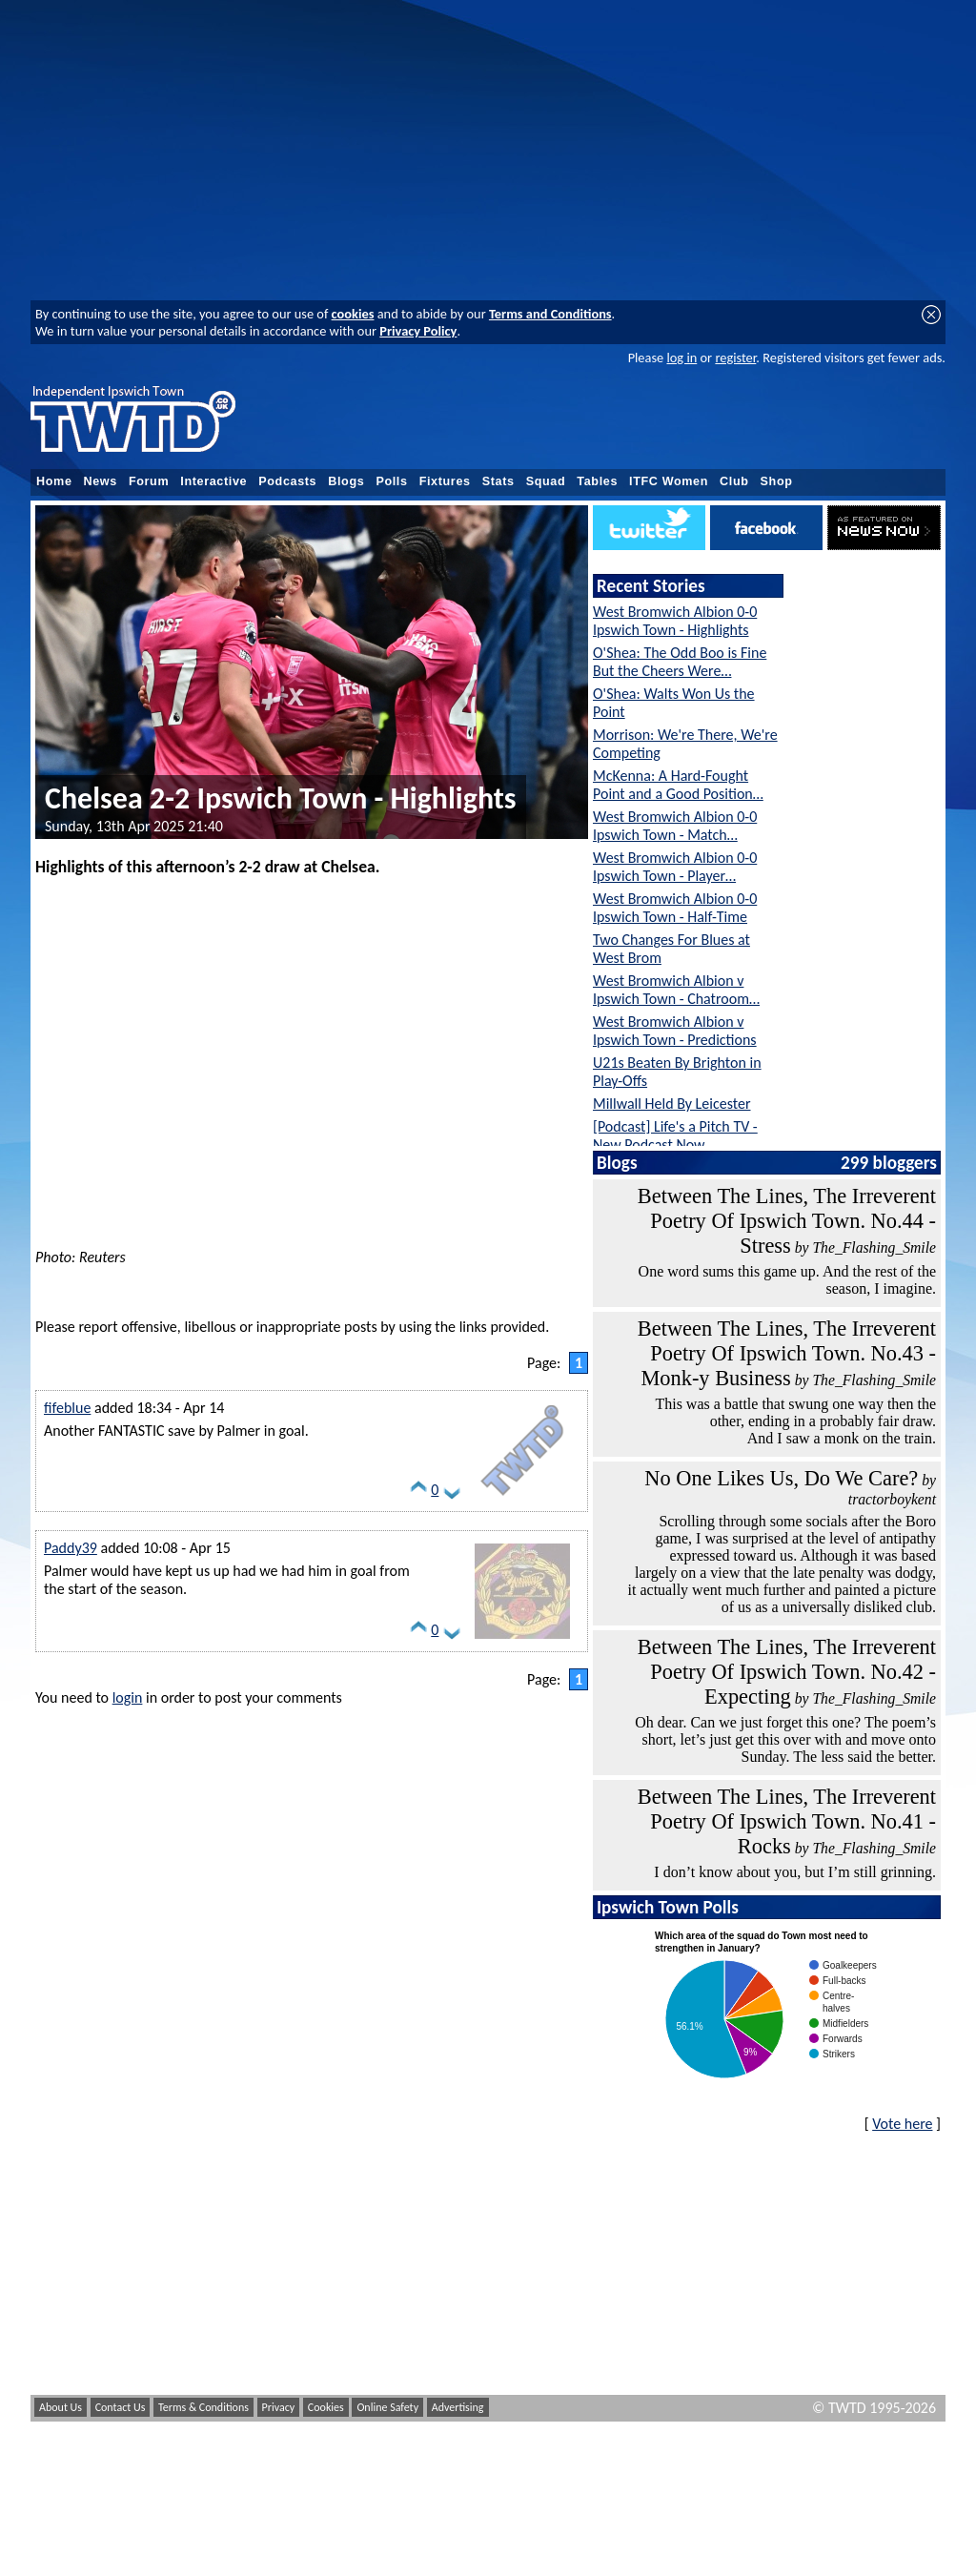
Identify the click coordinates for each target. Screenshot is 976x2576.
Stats (498, 481)
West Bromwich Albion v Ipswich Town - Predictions (675, 1030)
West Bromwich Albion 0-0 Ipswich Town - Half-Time (675, 907)
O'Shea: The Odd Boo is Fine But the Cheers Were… (679, 662)
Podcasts (287, 481)
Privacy (278, 2407)
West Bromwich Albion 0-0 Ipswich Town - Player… (675, 866)
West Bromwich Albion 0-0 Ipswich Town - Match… (675, 826)
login (127, 1697)
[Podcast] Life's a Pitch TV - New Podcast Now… (675, 1135)
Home (54, 481)
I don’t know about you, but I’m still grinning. (795, 1872)
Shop (777, 481)
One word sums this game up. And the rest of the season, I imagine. (787, 1280)
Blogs (346, 481)
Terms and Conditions (550, 313)
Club (734, 481)
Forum (149, 481)
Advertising (458, 2407)
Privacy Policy (418, 330)
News (100, 481)
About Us (60, 2407)
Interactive (213, 481)
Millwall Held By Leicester (672, 1103)
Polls (391, 481)
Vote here (902, 2124)
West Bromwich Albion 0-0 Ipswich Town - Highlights (675, 621)
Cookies (326, 2407)
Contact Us (120, 2407)
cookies (353, 313)
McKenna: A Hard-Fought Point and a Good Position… (678, 785)
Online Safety (387, 2407)
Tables (597, 481)
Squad (546, 481)
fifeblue (67, 1408)
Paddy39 (70, 1548)
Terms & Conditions (203, 2407)
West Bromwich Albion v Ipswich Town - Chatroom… (676, 989)
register (735, 357)
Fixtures (445, 481)
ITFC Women (668, 481)
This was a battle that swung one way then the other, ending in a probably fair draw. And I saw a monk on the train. (795, 1421)
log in (681, 357)
